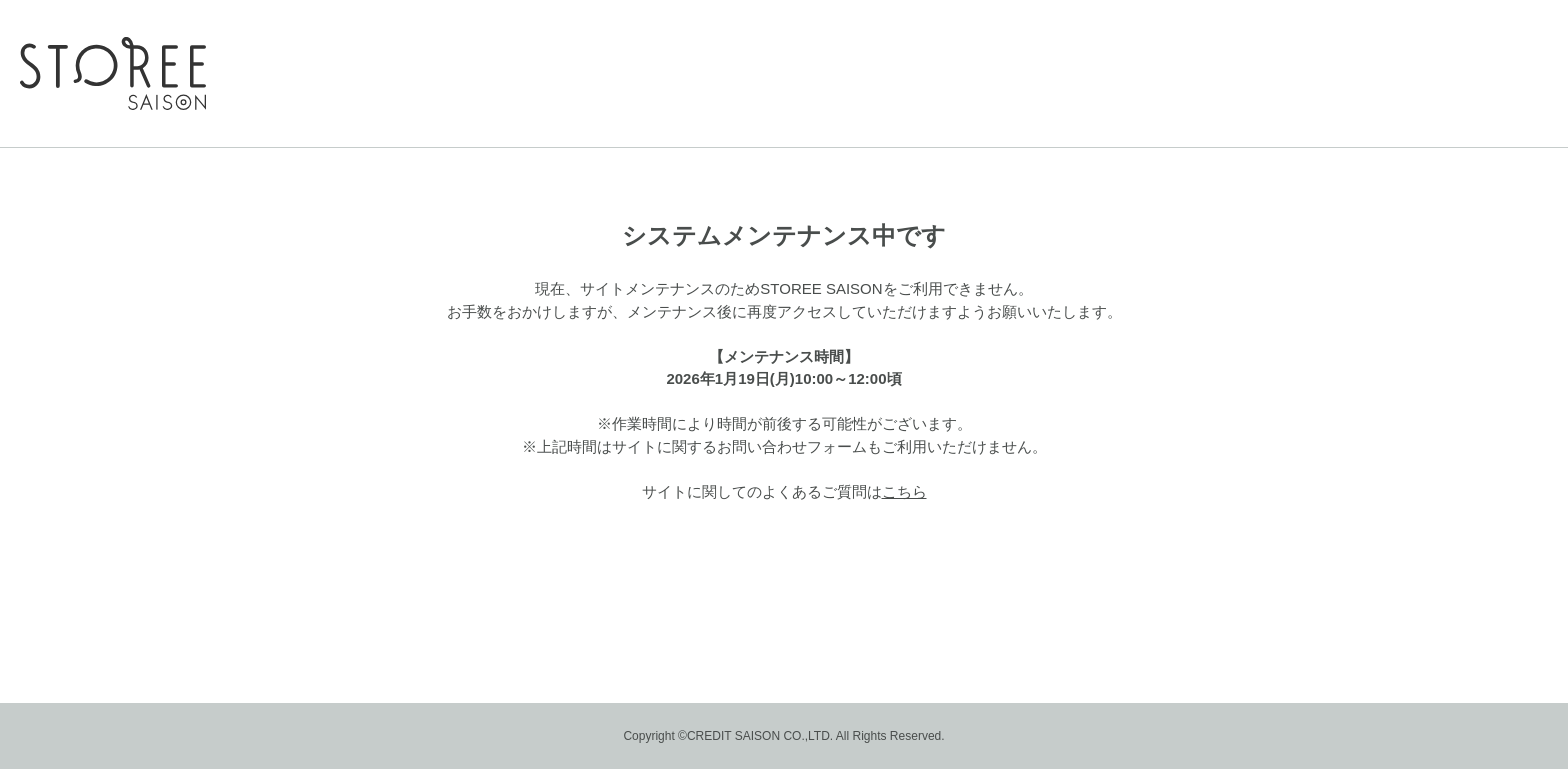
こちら (904, 491)
